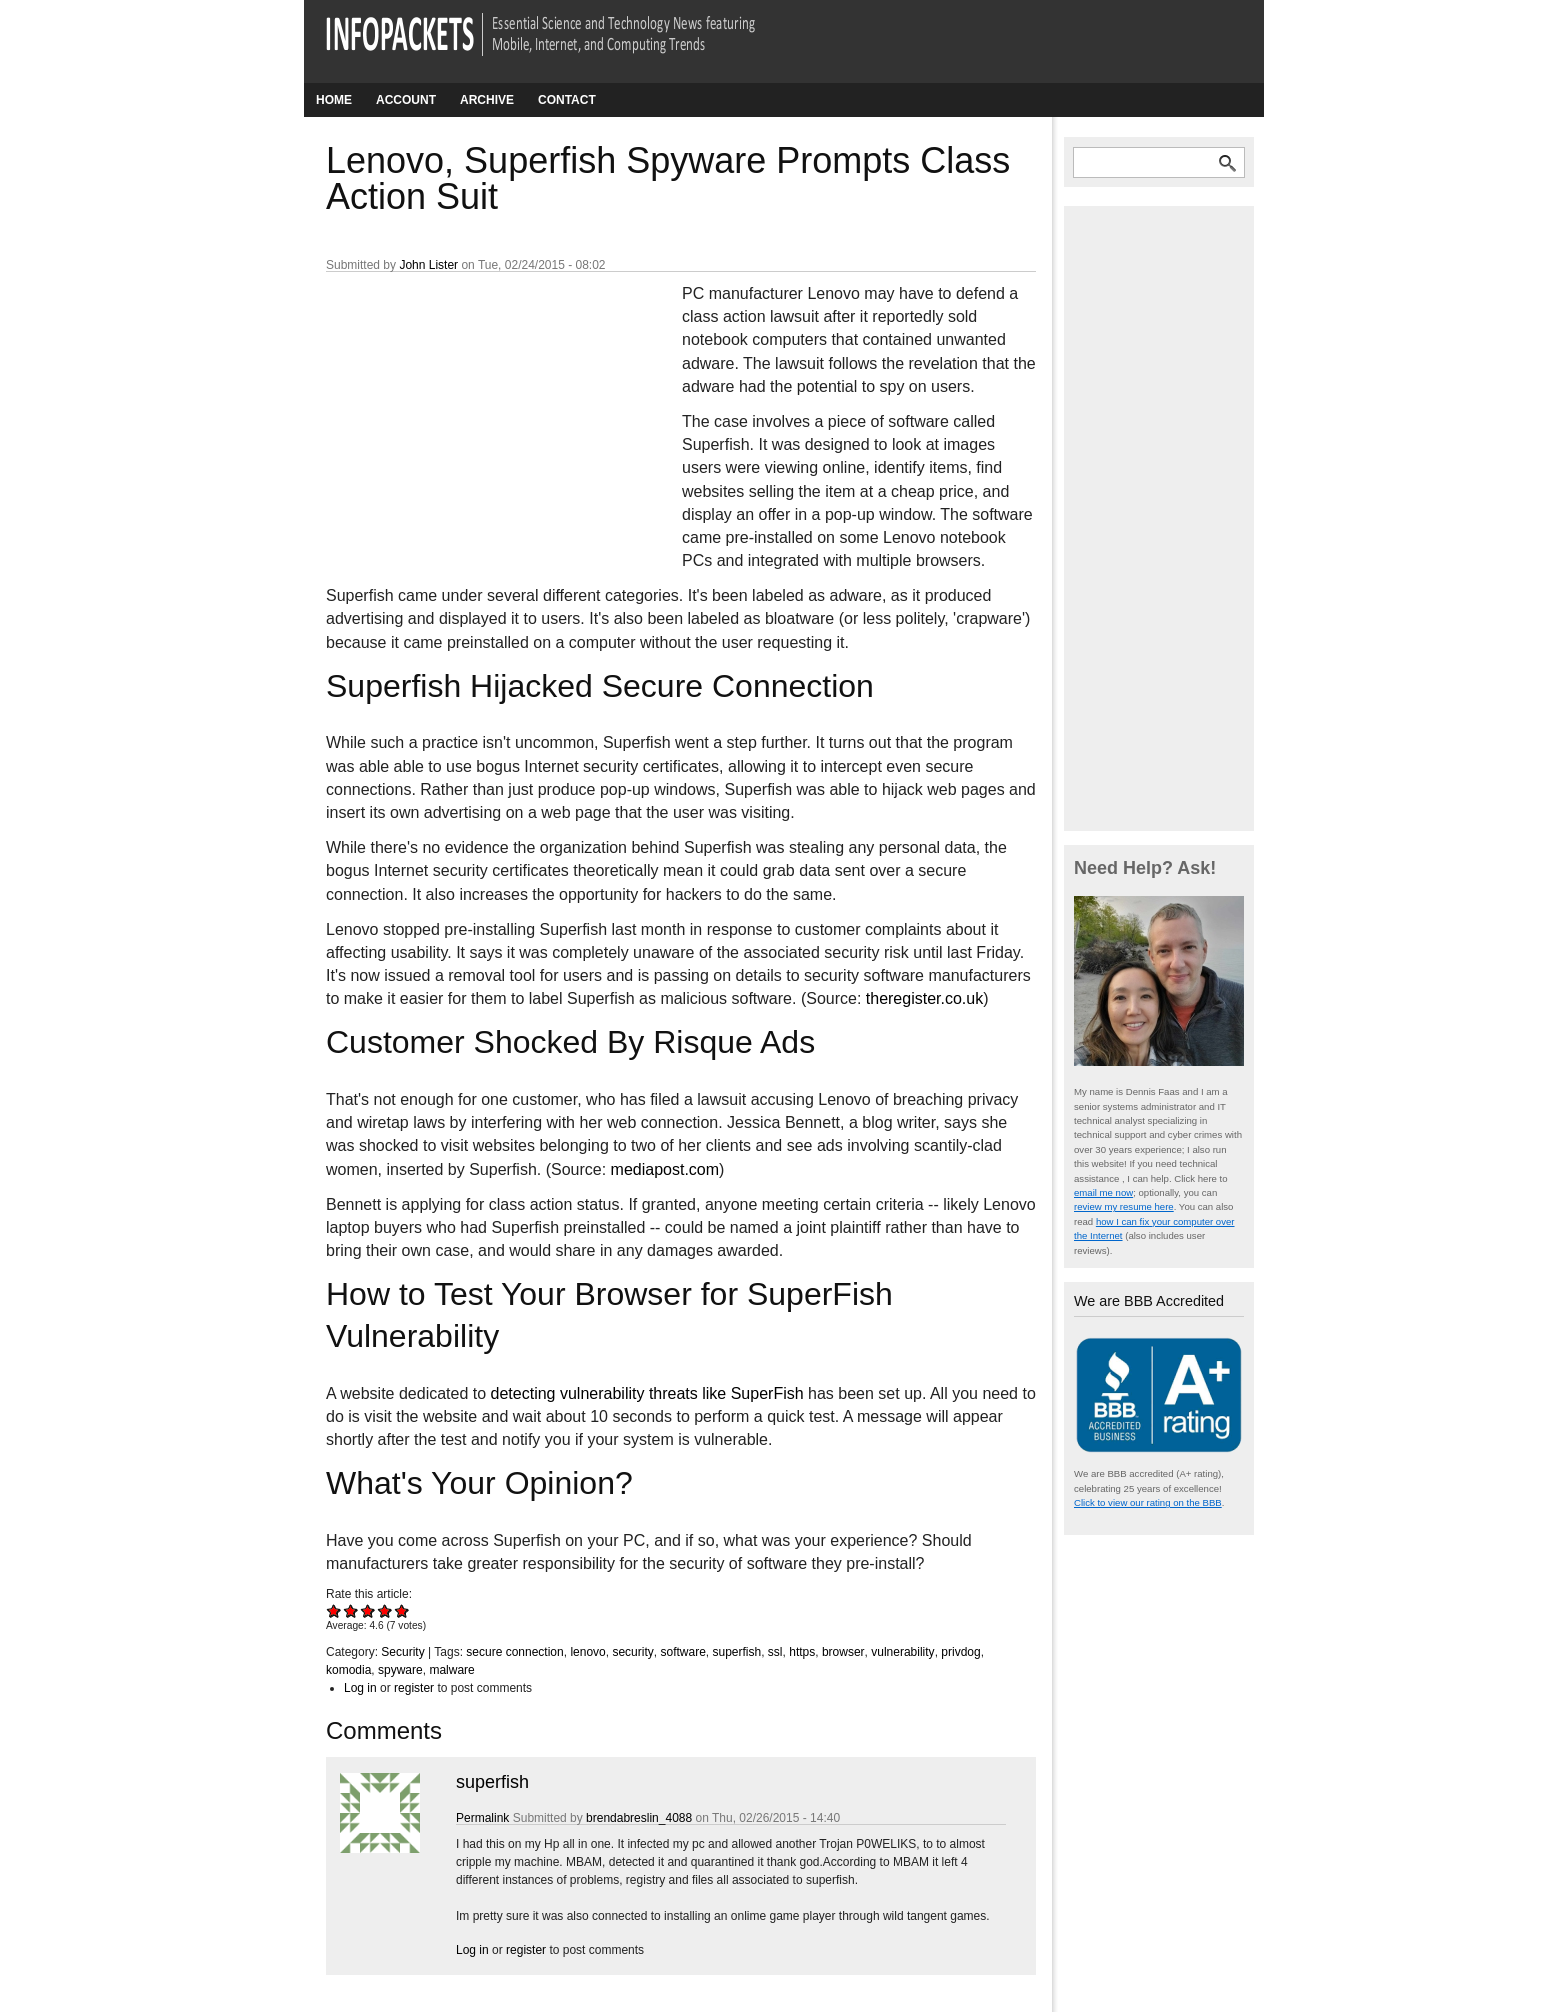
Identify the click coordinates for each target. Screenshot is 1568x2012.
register (414, 1688)
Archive (487, 100)
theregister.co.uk (924, 998)
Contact (567, 100)
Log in (360, 1688)
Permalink (482, 1818)
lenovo (587, 1652)
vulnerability (902, 1652)
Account (406, 100)
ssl (775, 1652)
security (632, 1652)
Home (334, 100)
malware (451, 1670)
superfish (736, 1652)
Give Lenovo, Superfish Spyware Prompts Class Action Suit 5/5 (402, 1610)
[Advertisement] (476, 415)
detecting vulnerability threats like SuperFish (647, 1393)
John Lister (428, 265)
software (682, 1652)
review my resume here (1124, 1206)
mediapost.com (665, 1169)
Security (402, 1652)
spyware (400, 1670)
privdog (960, 1652)
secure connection (514, 1652)
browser (843, 1652)
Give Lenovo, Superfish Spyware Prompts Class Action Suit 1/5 (334, 1610)
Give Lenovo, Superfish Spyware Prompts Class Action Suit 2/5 (351, 1610)
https (802, 1652)
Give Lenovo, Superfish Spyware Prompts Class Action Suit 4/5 (385, 1610)
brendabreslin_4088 (639, 1818)
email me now (1103, 1192)
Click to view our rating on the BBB (1148, 1502)
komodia (348, 1670)
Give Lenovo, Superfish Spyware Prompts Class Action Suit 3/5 (368, 1610)
